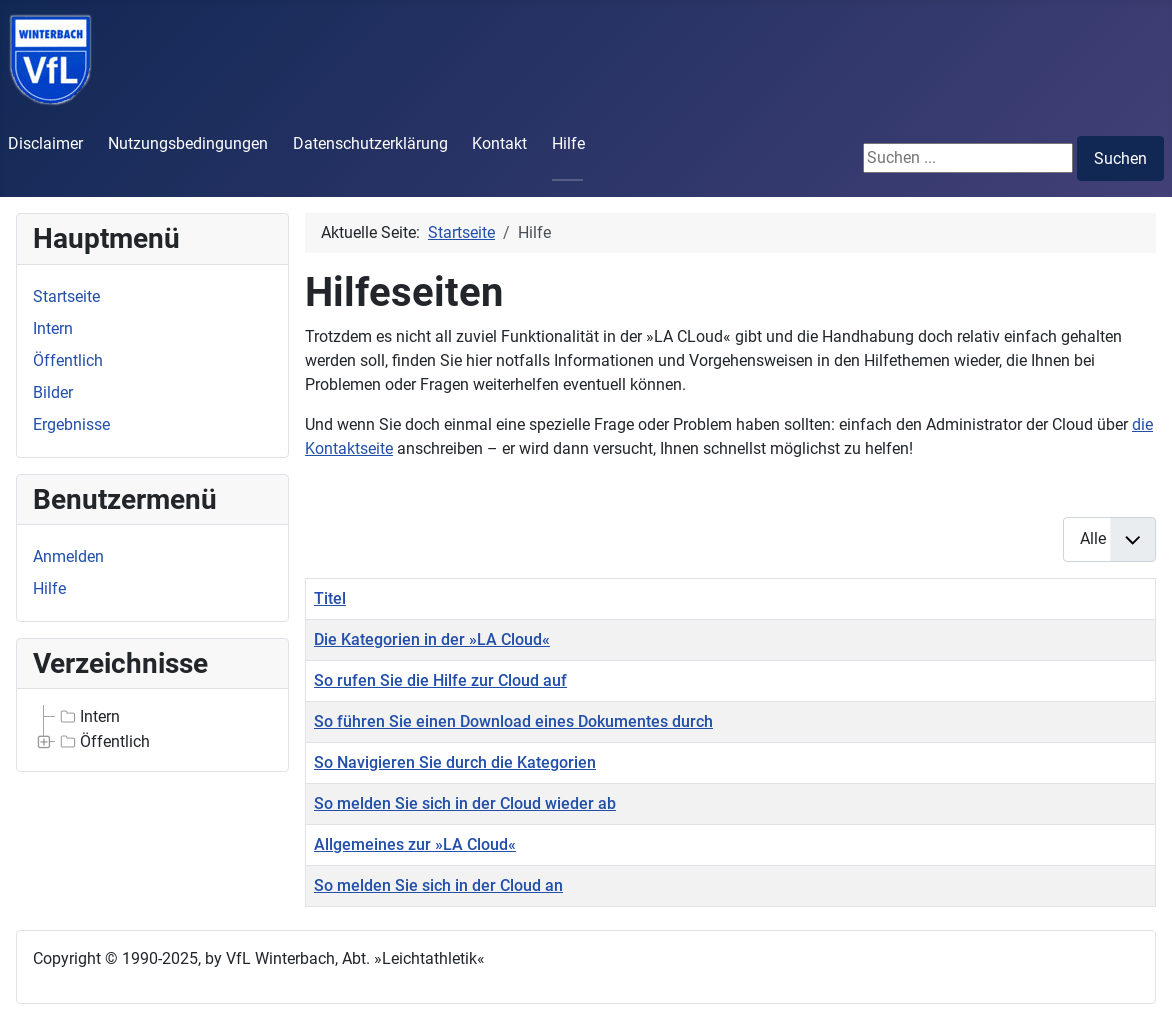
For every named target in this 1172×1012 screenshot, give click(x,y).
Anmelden (68, 556)
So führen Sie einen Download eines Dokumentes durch (513, 721)
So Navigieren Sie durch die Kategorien (455, 762)
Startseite (66, 296)
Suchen (1120, 158)
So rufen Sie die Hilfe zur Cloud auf (440, 680)
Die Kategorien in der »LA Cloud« (432, 639)
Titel (330, 598)
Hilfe (568, 143)
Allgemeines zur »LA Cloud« (415, 844)
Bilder (53, 392)
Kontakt (499, 143)
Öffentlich (68, 360)
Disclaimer (45, 143)
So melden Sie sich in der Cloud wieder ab (465, 803)
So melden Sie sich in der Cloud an (438, 885)
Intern (53, 328)
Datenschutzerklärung (370, 143)
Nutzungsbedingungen (188, 143)
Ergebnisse (71, 424)
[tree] (152, 730)
